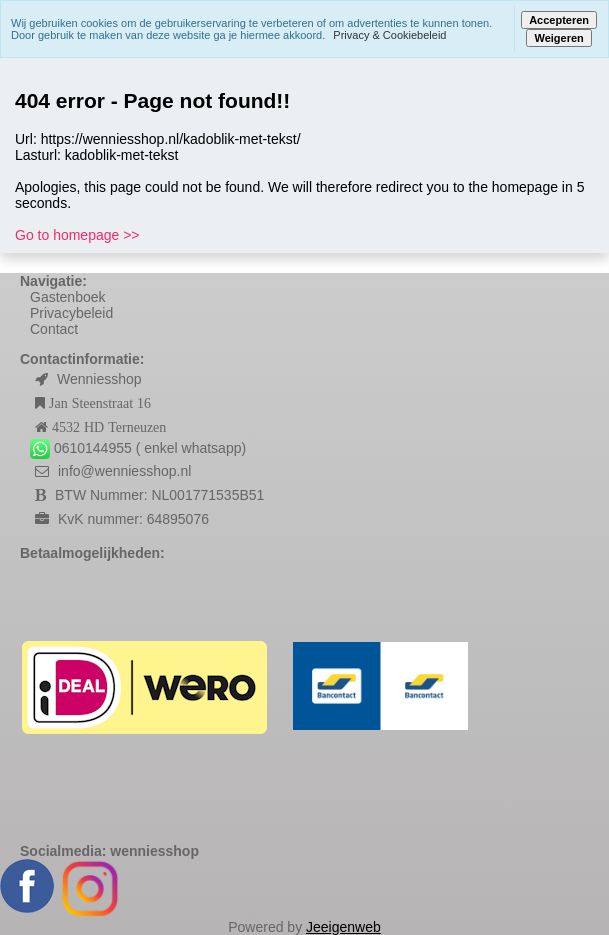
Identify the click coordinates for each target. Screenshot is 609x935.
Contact (54, 329)
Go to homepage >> (77, 235)
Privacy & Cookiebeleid (389, 35)
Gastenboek (68, 297)
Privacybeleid (71, 313)
